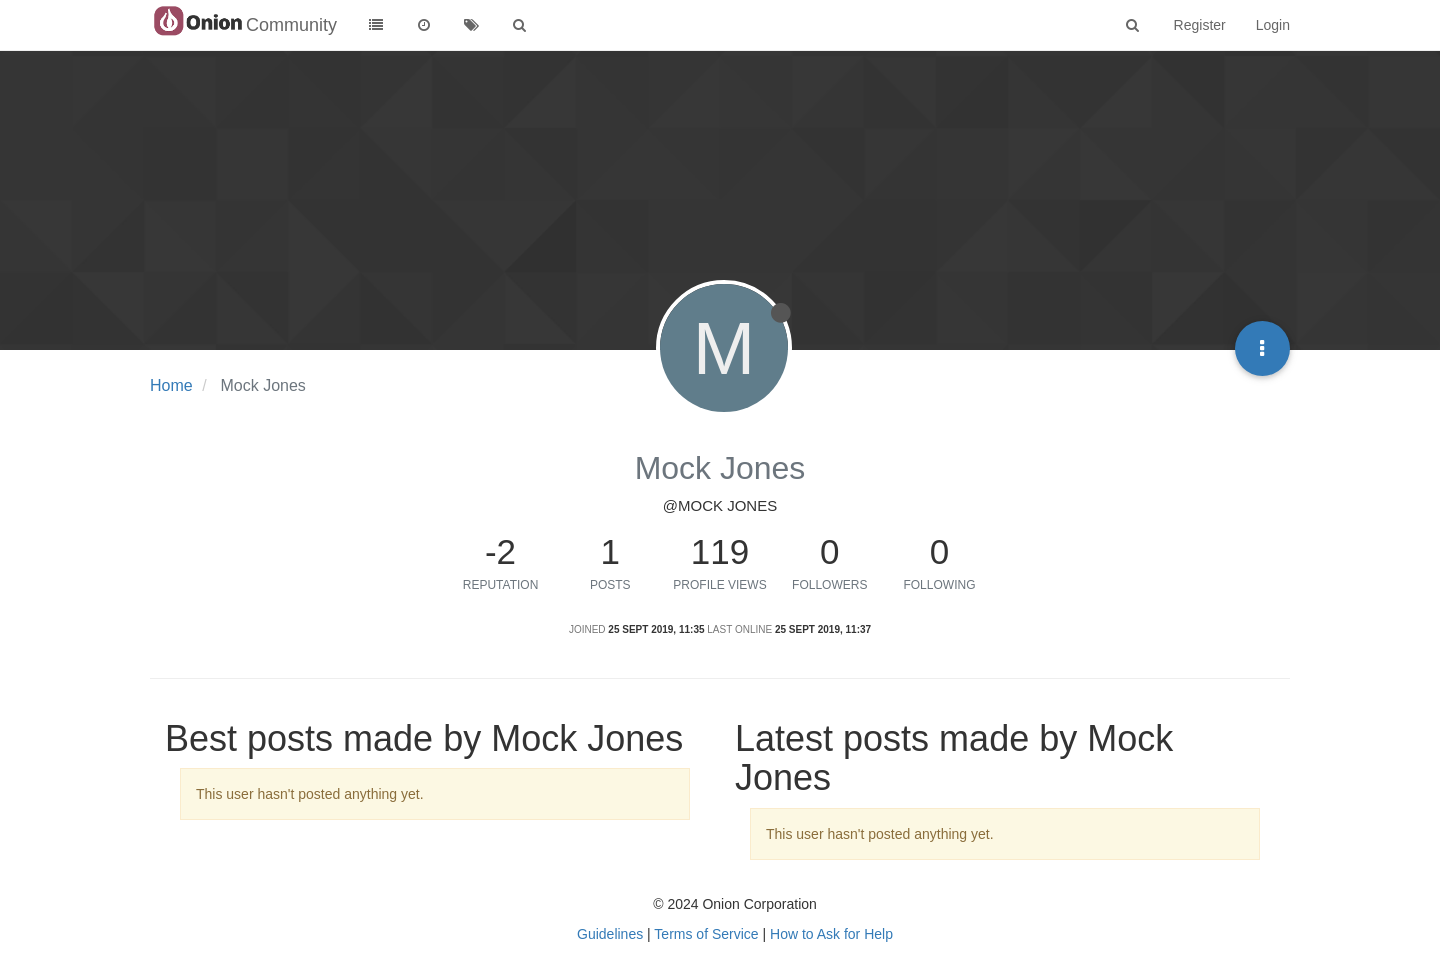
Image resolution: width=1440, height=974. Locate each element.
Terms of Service (706, 934)
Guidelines (610, 934)
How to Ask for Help (831, 934)
